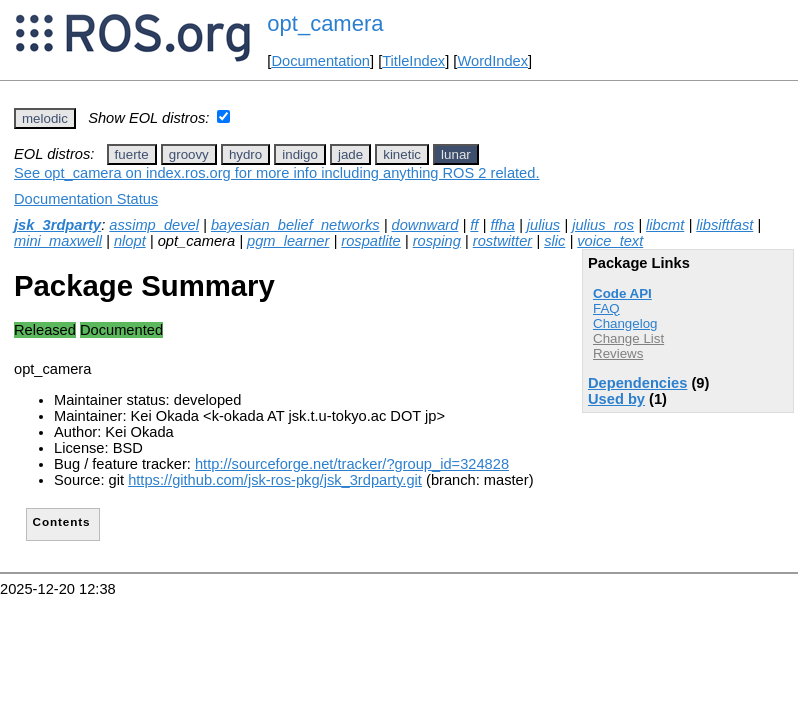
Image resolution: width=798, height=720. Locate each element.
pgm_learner (288, 241)
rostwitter (502, 241)
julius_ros (603, 225)
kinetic (402, 154)
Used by (616, 399)
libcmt (665, 225)
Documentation (320, 61)
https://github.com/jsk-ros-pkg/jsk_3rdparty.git (275, 480)
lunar (456, 154)
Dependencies (637, 383)
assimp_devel (154, 225)
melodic (45, 118)
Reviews (618, 353)
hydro (245, 154)
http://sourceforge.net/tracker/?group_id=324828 (352, 464)
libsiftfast (724, 225)
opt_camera (325, 23)
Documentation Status (86, 199)
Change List (628, 338)
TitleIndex (413, 61)
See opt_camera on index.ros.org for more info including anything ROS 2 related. (276, 173)
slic (554, 241)
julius (543, 225)
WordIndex (492, 61)
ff (474, 225)
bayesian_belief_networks (295, 225)
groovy (189, 154)
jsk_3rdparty (57, 225)
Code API (622, 293)
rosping (437, 241)
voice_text (610, 241)
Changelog (625, 323)
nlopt (130, 241)
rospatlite (370, 241)
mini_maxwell (58, 241)
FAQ (606, 308)
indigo (300, 154)
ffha (502, 225)
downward (425, 225)
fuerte (132, 154)
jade (350, 154)
